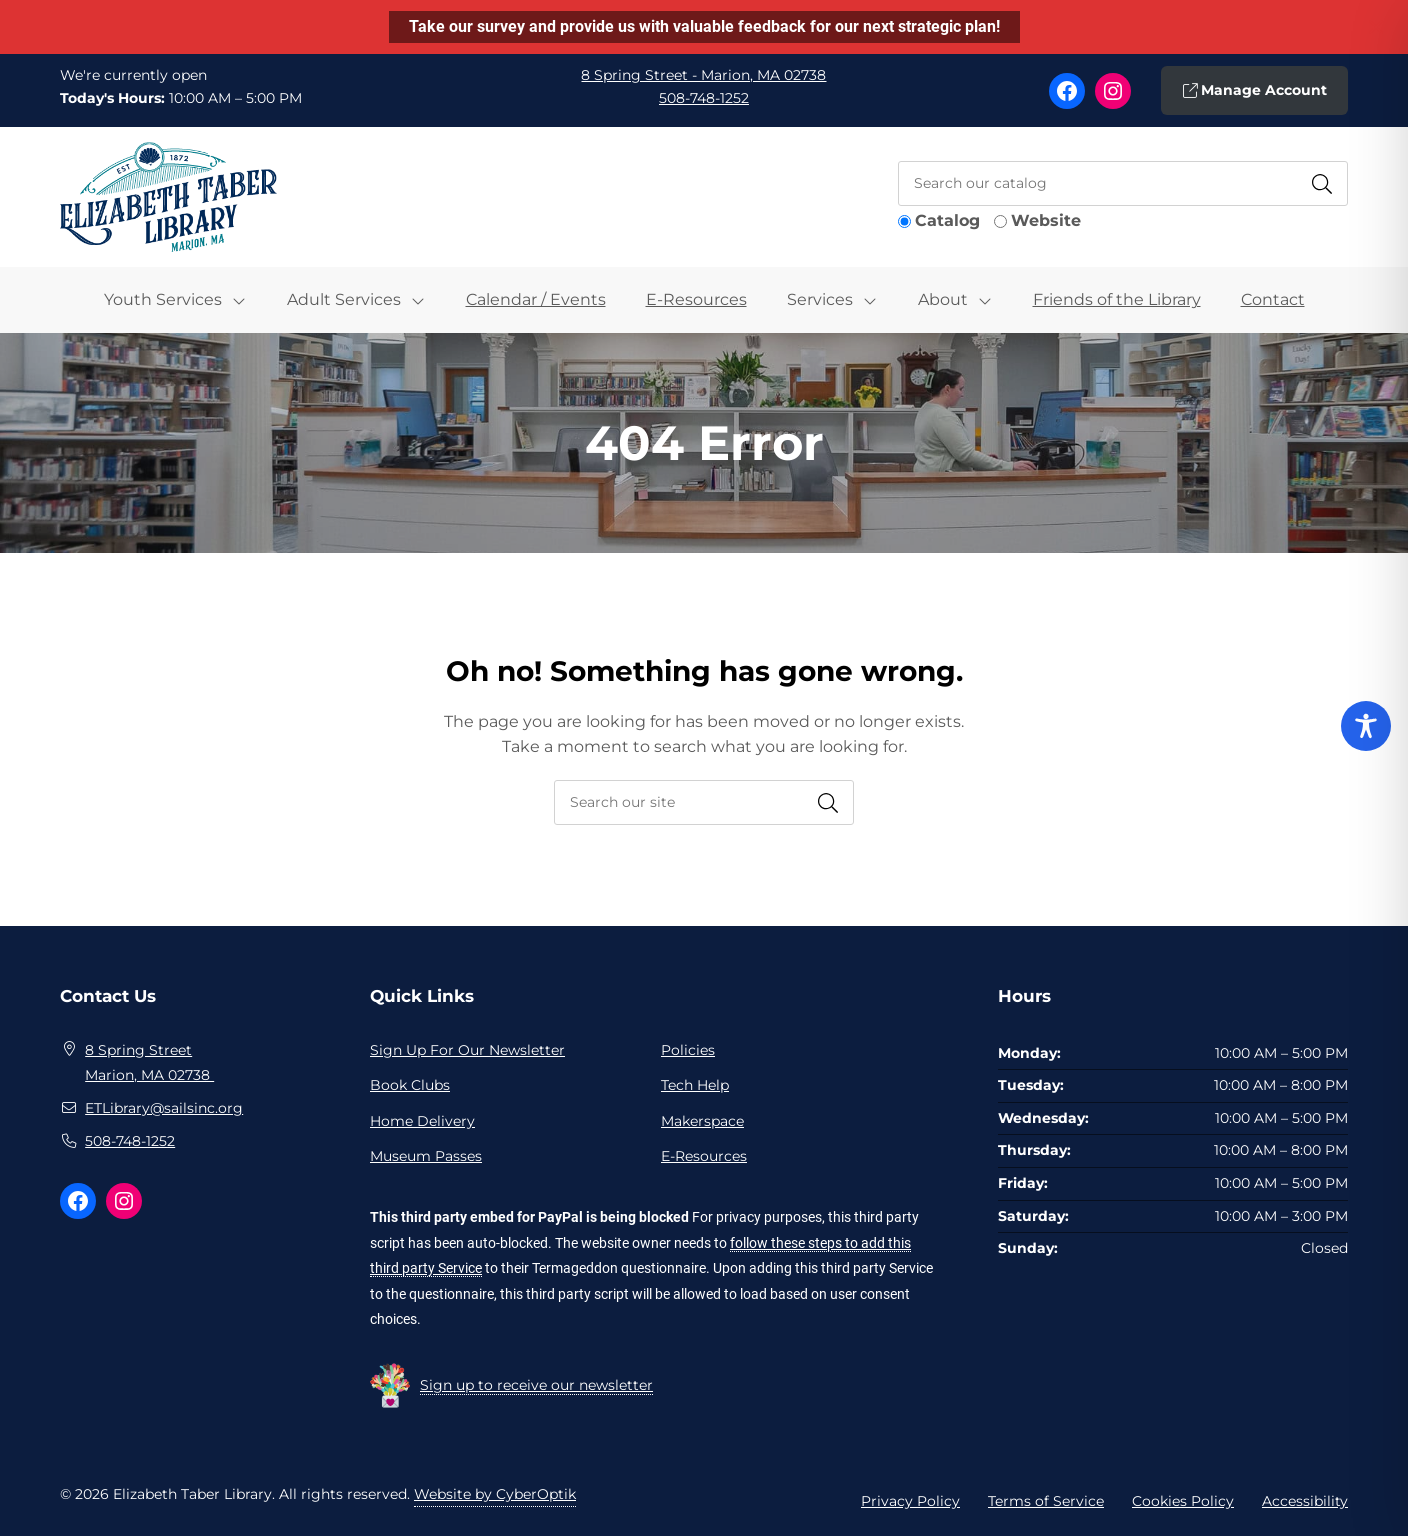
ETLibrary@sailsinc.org (164, 1108)
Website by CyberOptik (495, 1494)
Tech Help (695, 1085)
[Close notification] (1376, 27)
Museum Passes (426, 1156)
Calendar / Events (536, 299)
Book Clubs (410, 1085)
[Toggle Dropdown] (249, 300)
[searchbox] (704, 802)
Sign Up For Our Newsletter (467, 1050)
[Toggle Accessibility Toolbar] (1366, 726)
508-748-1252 (704, 98)
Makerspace (702, 1121)
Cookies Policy (1183, 1501)
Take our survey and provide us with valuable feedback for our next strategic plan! (704, 26)
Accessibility (1305, 1501)
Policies (688, 1050)
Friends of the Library (1117, 299)
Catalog (947, 220)
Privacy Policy (910, 1501)
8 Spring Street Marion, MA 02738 (149, 1063)
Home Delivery (422, 1121)
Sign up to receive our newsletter (536, 1385)
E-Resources (696, 299)
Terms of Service (1046, 1501)
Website (1046, 220)
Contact (1273, 299)
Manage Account (1254, 90)
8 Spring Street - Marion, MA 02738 (703, 75)
